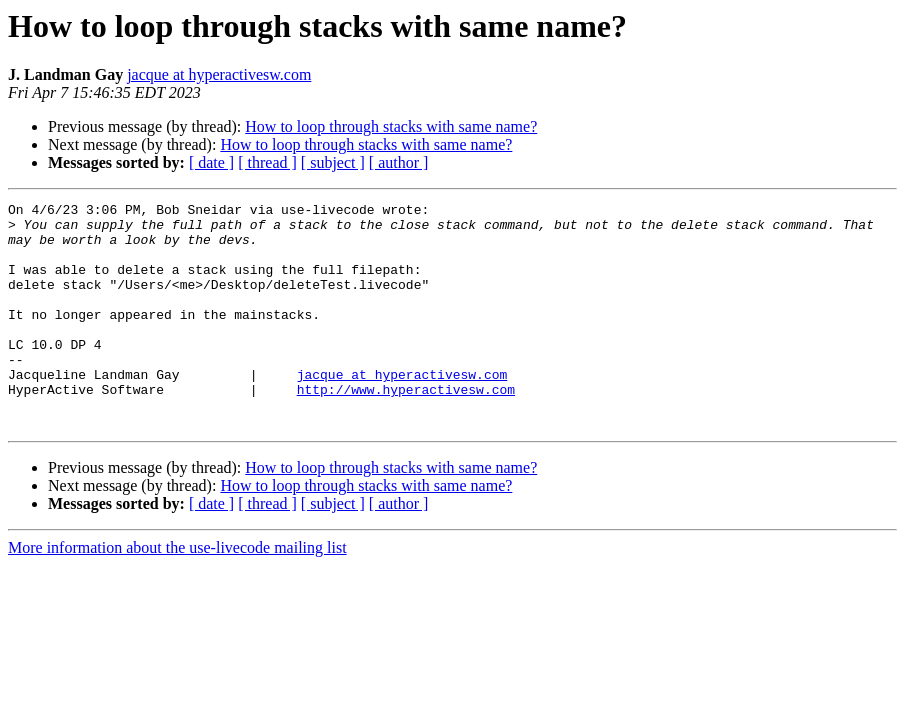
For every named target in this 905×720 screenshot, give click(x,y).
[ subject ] (333, 162)
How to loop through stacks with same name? (391, 126)
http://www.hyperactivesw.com (406, 428)
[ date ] (211, 162)
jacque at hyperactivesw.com (219, 74)
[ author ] (399, 162)
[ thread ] (267, 162)
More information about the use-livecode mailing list (177, 592)
